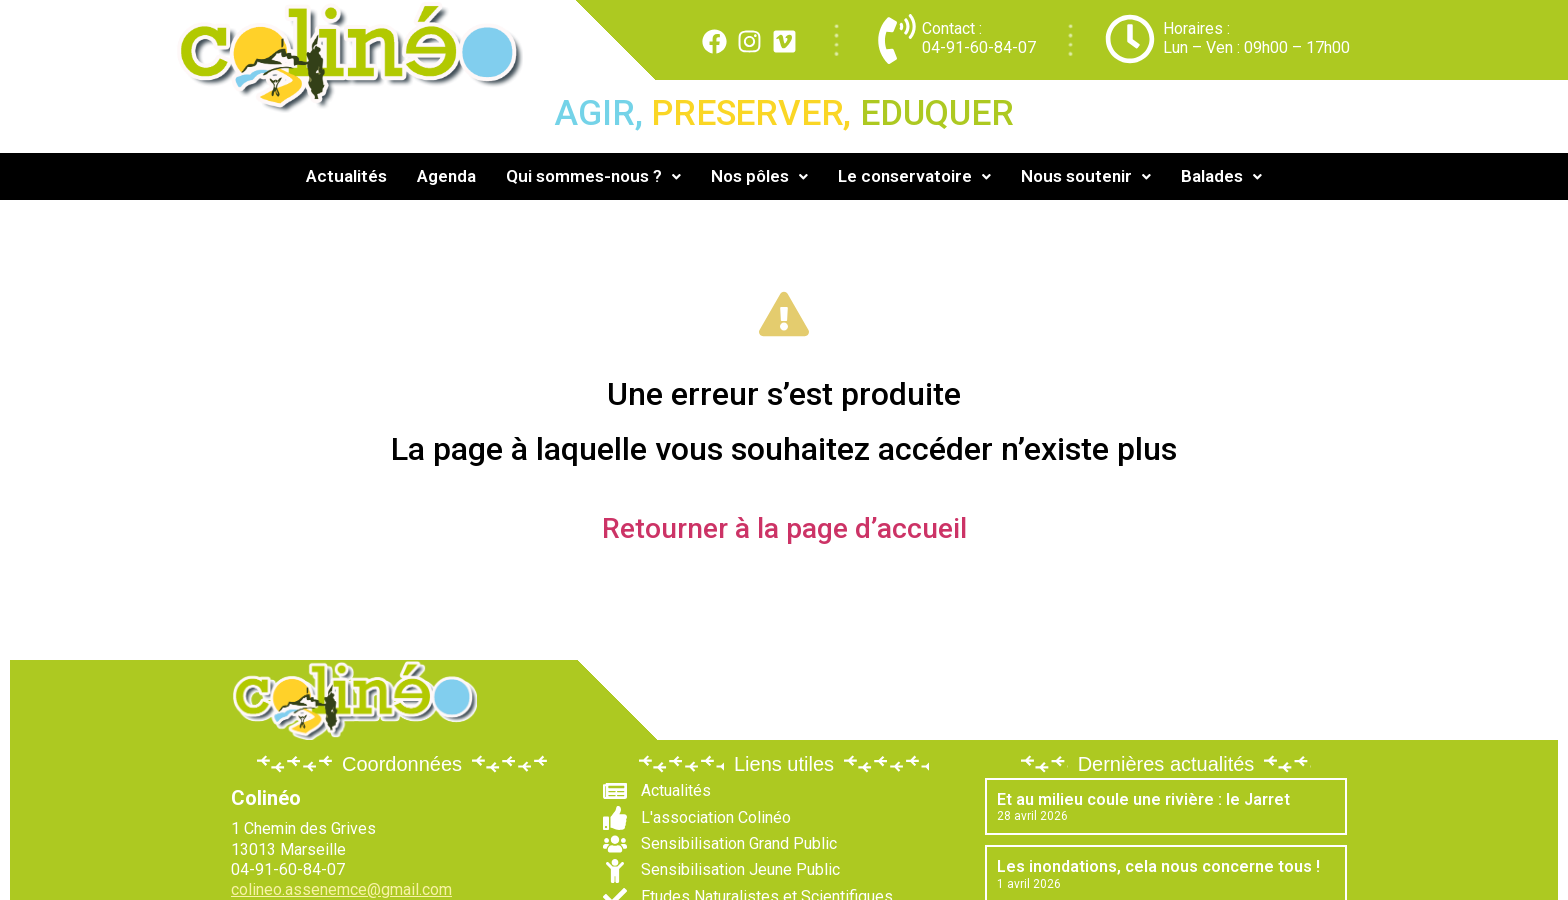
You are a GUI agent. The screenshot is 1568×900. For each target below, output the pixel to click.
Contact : (952, 28)
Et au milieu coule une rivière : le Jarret (1143, 799)
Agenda (446, 176)
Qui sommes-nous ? (593, 176)
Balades (1221, 176)
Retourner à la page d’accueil (784, 528)
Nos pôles (759, 176)
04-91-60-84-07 (979, 47)
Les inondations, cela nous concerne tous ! (1158, 866)
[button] (593, 176)
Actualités (346, 176)
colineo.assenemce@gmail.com (341, 889)
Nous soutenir (1086, 176)
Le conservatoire (914, 176)
